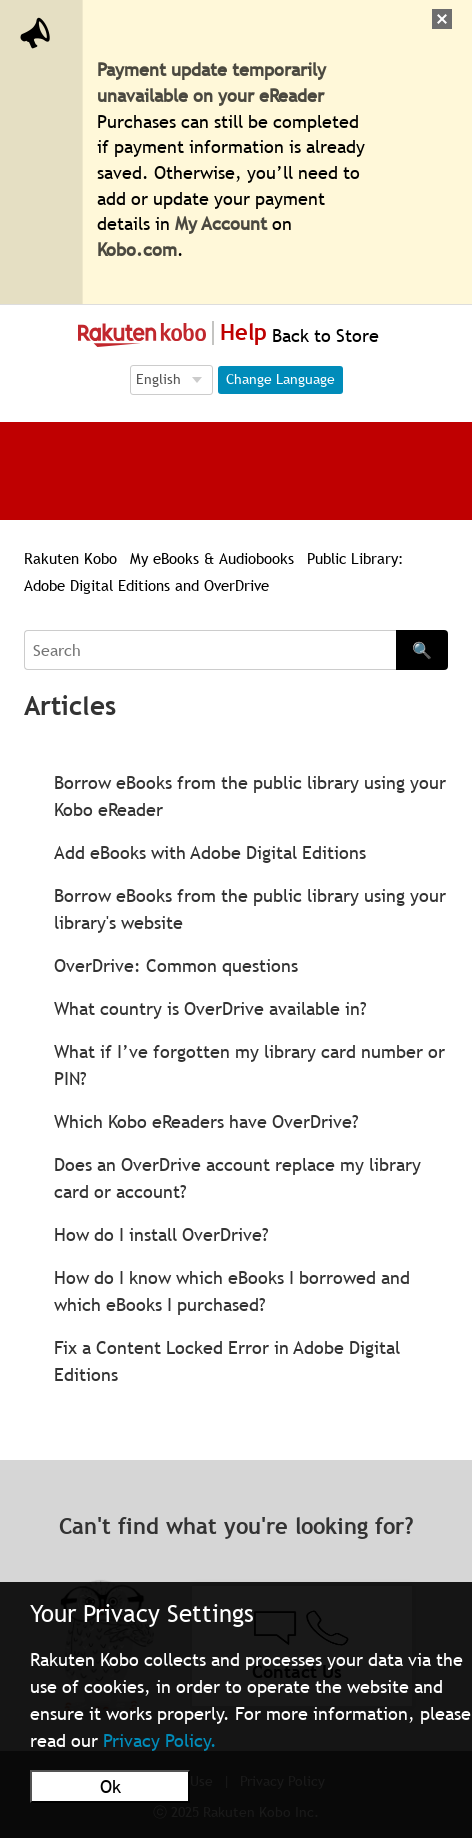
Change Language (280, 379)
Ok (110, 1786)
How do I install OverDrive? (161, 1234)
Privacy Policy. (160, 1740)
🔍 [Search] (422, 650)
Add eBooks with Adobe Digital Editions (210, 852)
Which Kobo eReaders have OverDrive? (206, 1121)
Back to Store (323, 335)
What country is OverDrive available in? (210, 1008)
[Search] (210, 650)
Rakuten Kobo (70, 558)
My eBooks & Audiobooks (212, 558)
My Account (221, 223)
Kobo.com (137, 249)
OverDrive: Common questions (176, 965)
